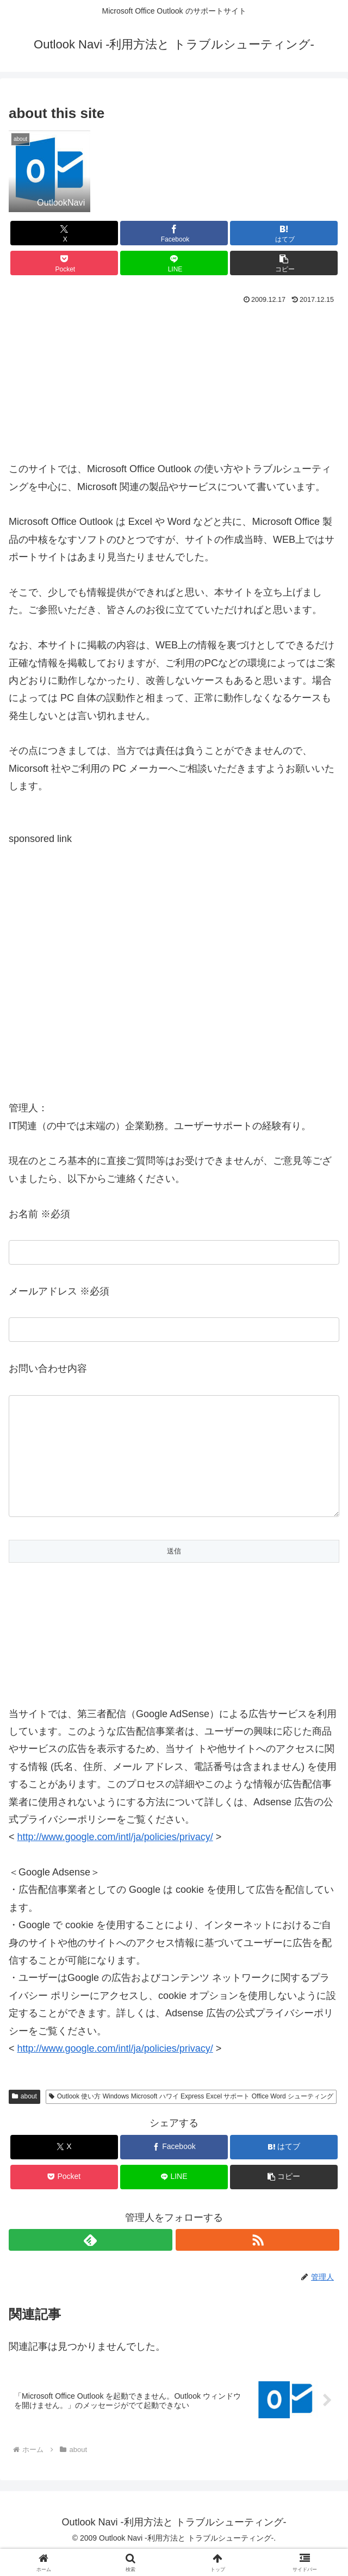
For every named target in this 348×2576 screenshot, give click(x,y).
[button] (284, 263)
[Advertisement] (174, 381)
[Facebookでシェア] (174, 233)
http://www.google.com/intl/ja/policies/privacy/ (115, 2070)
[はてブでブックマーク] (284, 233)
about (24, 2118)
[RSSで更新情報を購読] (257, 2261)
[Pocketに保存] (64, 263)
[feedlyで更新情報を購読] (90, 2261)
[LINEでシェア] (174, 263)
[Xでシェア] (64, 233)
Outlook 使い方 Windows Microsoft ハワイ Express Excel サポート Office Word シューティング (191, 2118)
